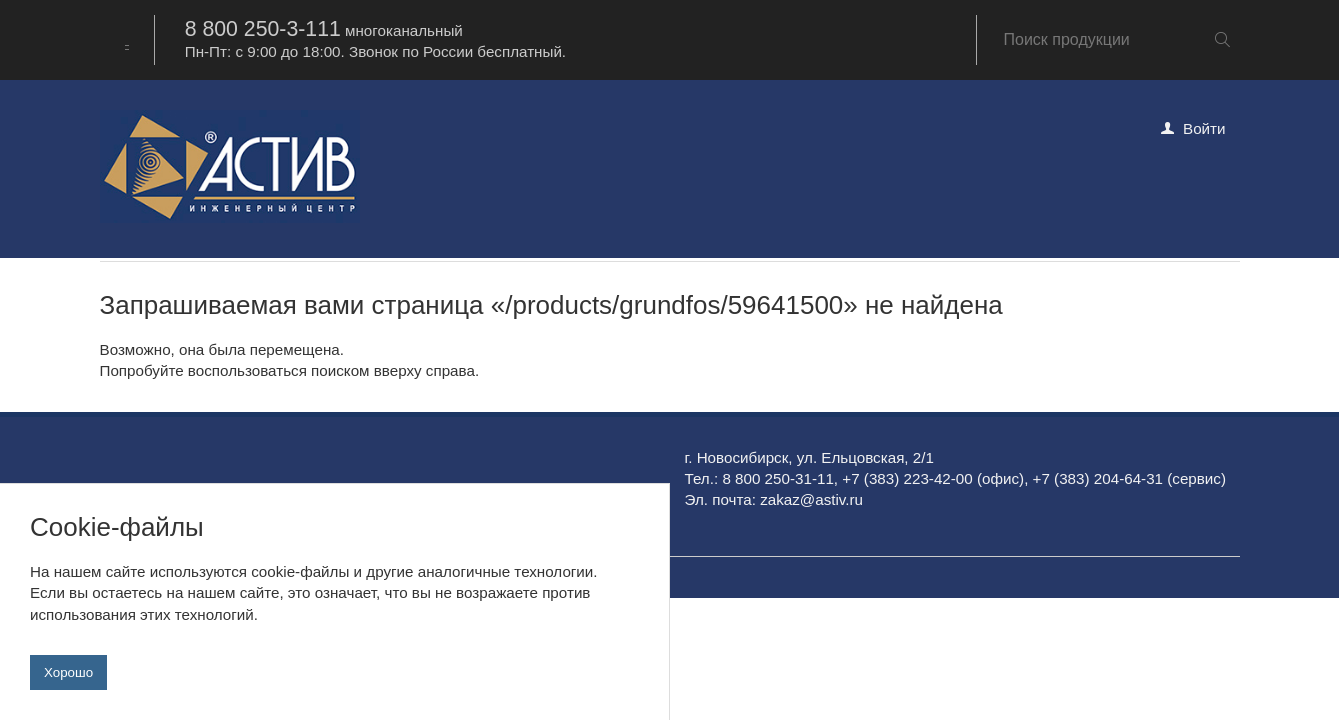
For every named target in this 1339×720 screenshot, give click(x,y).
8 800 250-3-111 (263, 29)
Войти (1204, 128)
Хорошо (68, 672)
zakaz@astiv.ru (811, 499)
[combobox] (127, 39)
